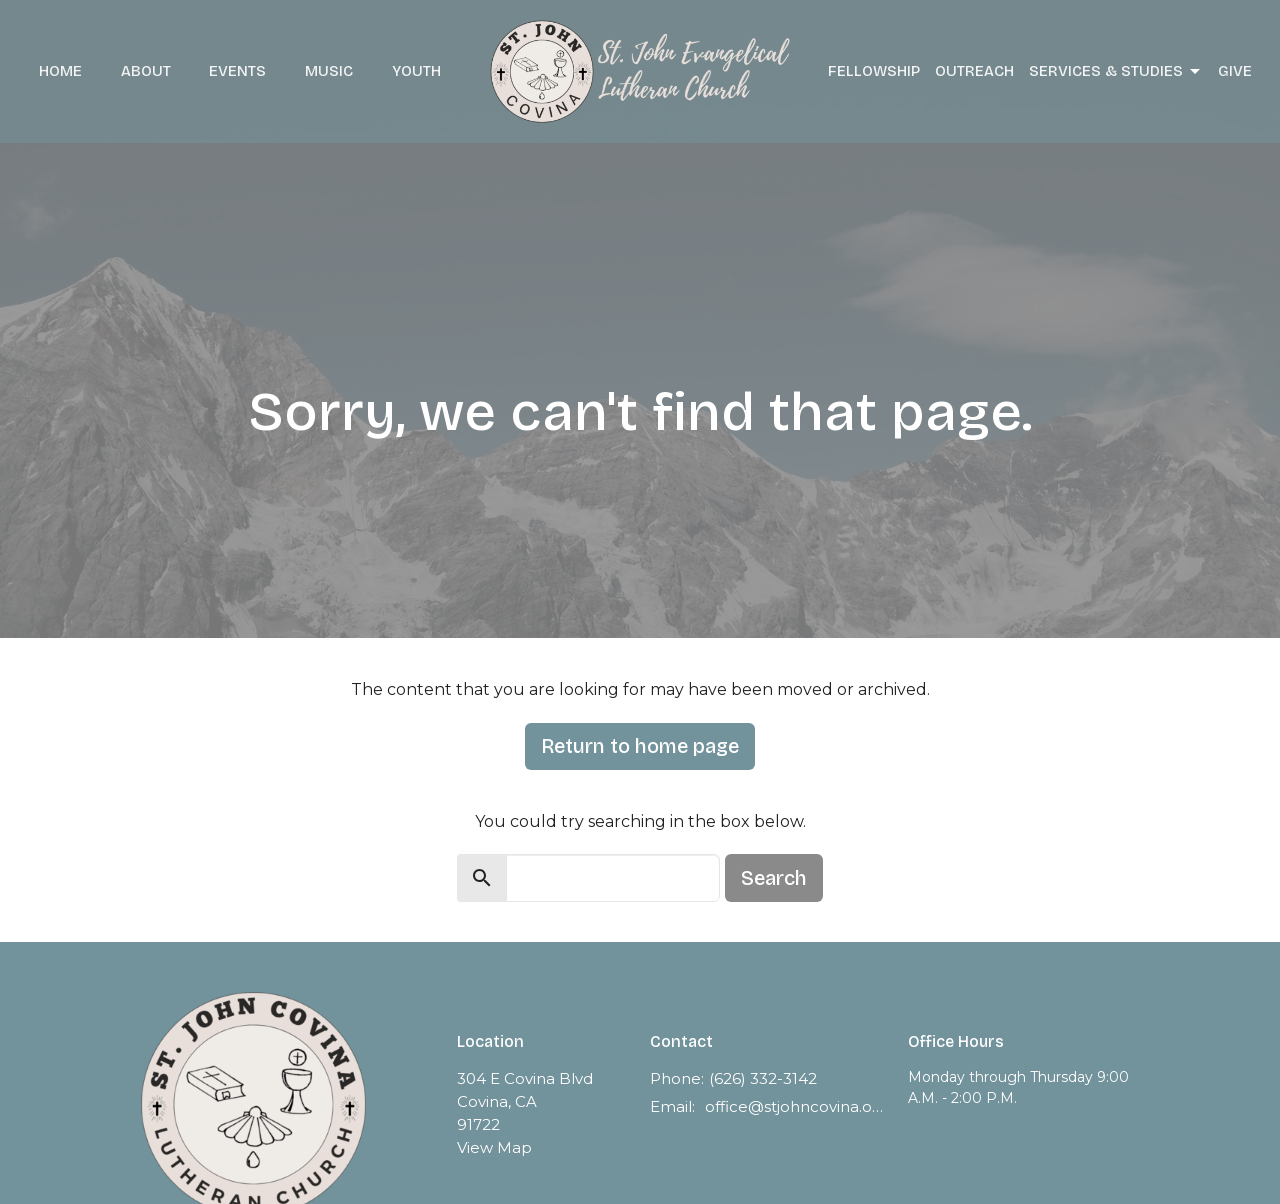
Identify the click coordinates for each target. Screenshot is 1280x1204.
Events (237, 71)
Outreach (974, 71)
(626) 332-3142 (763, 1078)
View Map (494, 1147)
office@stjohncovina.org (796, 1106)
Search (774, 878)
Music (329, 71)
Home (60, 71)
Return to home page (640, 746)
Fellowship (874, 71)
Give (1235, 71)
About (146, 71)
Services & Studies (1116, 72)
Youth (416, 71)
